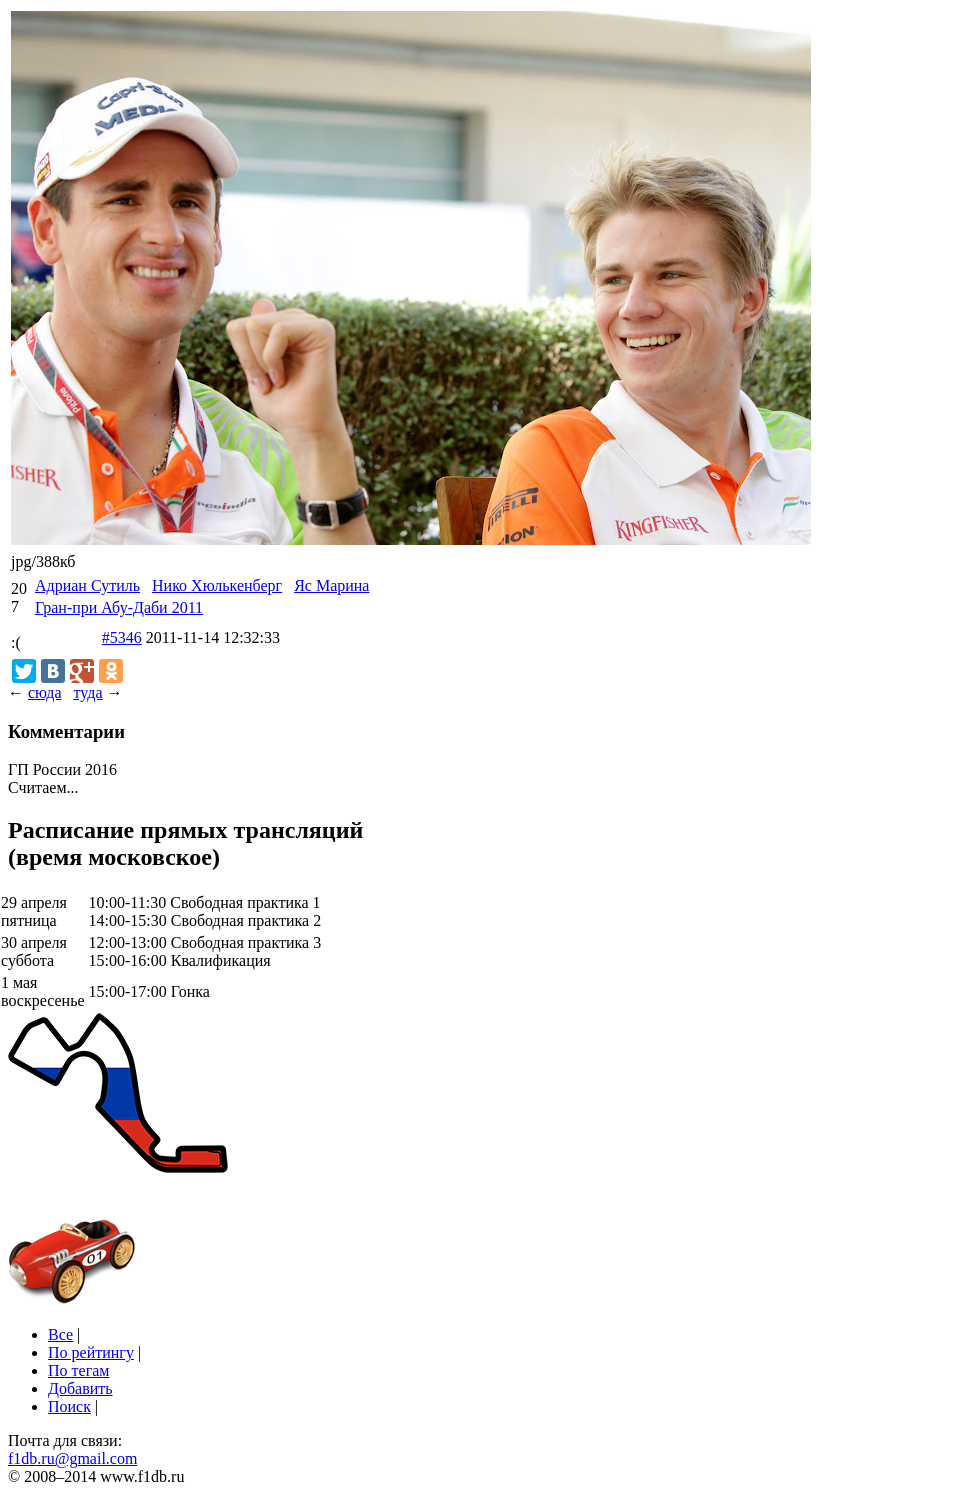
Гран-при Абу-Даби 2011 (119, 607)
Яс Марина (331, 585)
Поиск (69, 1406)
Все (60, 1334)
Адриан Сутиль (87, 585)
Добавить (80, 1388)
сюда (44, 692)
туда (87, 692)
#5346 (122, 637)
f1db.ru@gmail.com (72, 1458)
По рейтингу (91, 1352)
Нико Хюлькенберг (217, 585)
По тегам (78, 1370)
